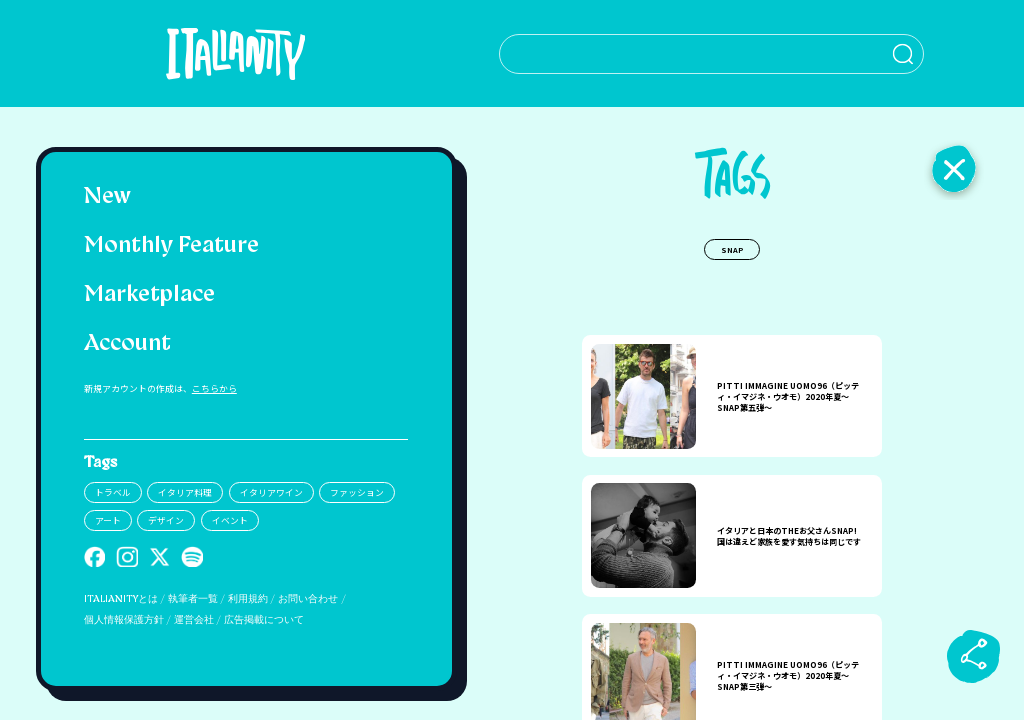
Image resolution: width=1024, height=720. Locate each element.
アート (108, 520)
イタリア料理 (185, 492)
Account (127, 344)
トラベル (113, 492)
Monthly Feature (171, 246)
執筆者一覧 (193, 599)
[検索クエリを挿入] (732, 54)
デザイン (166, 520)
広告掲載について (264, 620)
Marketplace (149, 295)
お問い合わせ (308, 599)
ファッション (357, 492)
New (107, 197)
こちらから (214, 388)
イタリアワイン (271, 492)
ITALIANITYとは (121, 599)
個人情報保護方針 (124, 620)
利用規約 (248, 599)
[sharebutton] (974, 656)
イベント (230, 520)
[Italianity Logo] (245, 53)
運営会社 (194, 620)
